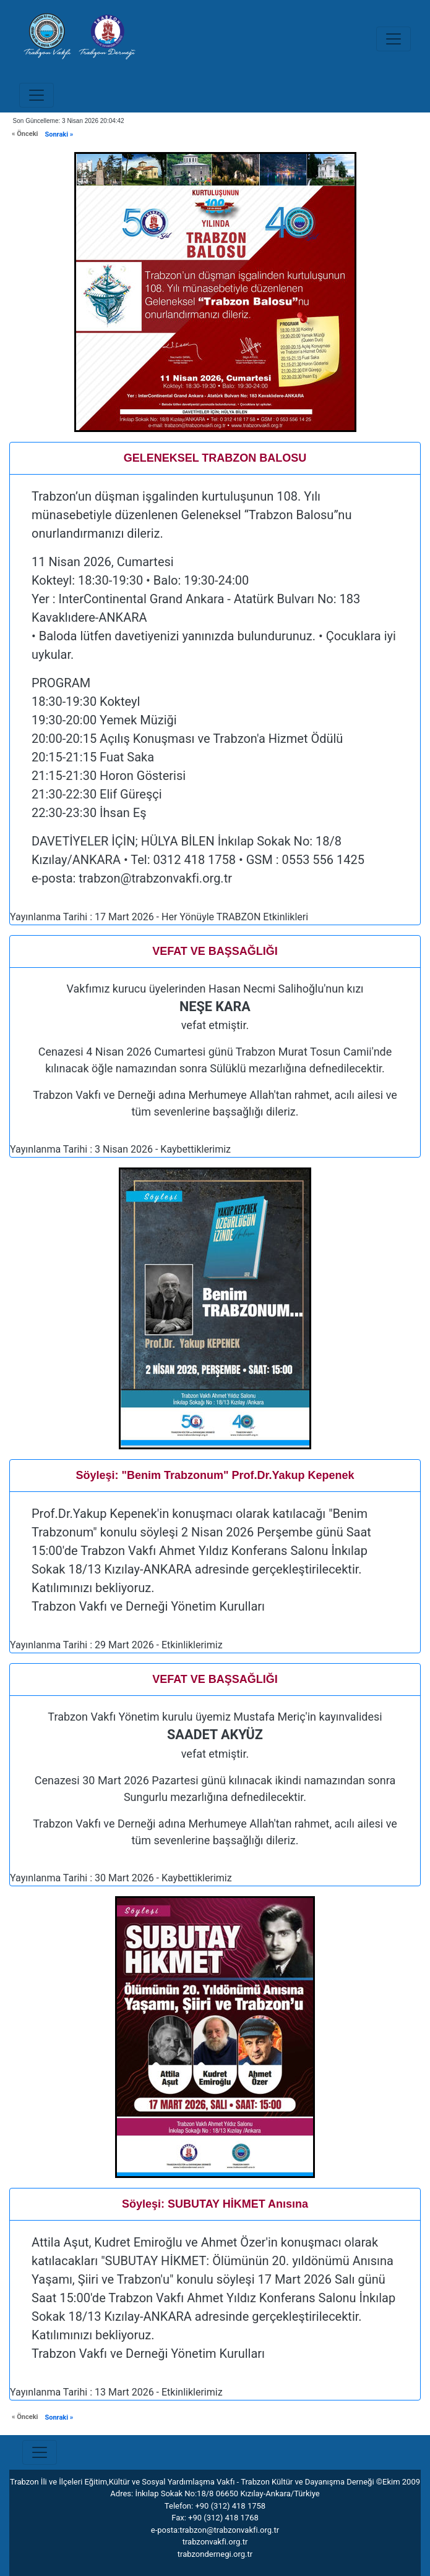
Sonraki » (59, 134)
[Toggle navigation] (393, 39)
